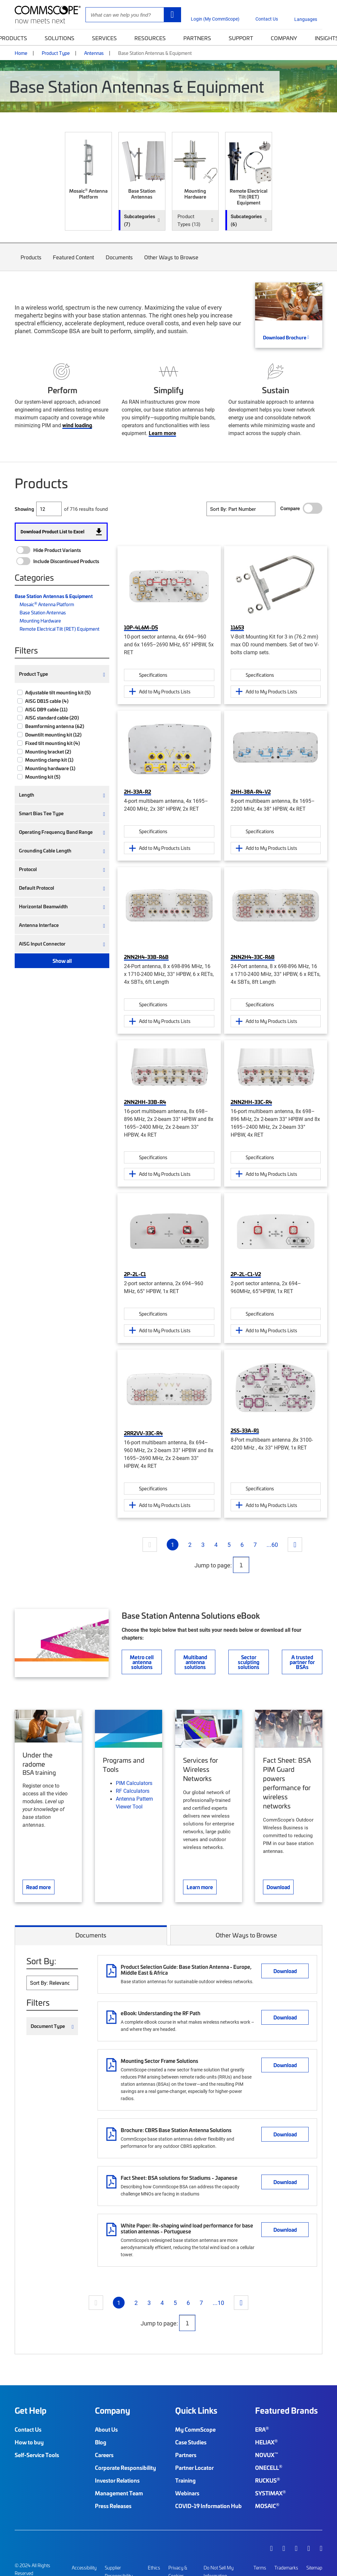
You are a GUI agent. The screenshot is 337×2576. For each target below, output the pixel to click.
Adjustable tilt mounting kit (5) (58, 692)
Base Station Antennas (43, 612)
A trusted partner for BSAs (302, 1661)
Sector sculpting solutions (248, 1661)
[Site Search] (133, 15)
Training (185, 2480)
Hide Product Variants (57, 550)
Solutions (59, 37)
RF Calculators (132, 1790)
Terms (259, 2568)
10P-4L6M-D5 (141, 627)
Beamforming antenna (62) (54, 726)
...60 (272, 1544)
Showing (24, 508)
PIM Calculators (134, 1782)
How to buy (29, 2442)
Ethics (154, 2568)
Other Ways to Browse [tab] (246, 1935)
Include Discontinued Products (66, 561)
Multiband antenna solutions (195, 1661)
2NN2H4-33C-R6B (253, 956)
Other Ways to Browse (172, 262)
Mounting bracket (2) (48, 751)
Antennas (94, 53)
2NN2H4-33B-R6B (146, 956)
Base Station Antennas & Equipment (54, 596)
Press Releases (113, 2506)
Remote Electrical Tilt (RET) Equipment (60, 628)
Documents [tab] (90, 1935)
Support (241, 37)
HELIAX (266, 2442)
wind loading (77, 425)
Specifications (153, 675)
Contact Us (28, 2429)
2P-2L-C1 (135, 1273)
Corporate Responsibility (125, 2467)
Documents (119, 262)
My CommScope (195, 2429)
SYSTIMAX (270, 2493)
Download (285, 1970)
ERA (262, 2429)
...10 (218, 2303)
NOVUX (266, 2455)
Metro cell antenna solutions (142, 1661)
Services (104, 37)
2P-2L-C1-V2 (246, 1273)
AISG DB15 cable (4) (47, 701)
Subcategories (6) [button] (246, 220)
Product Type (56, 53)
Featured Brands (286, 2410)
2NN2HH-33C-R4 (251, 1101)
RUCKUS (267, 2480)
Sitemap (314, 2568)
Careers (104, 2455)
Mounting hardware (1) (50, 768)
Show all (62, 960)
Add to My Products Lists (165, 691)
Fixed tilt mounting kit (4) (52, 743)
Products (31, 262)
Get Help (30, 2410)
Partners (197, 37)
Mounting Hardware (40, 620)
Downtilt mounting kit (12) (53, 734)
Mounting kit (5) (42, 776)
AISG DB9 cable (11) (46, 709)
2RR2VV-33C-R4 (143, 1432)
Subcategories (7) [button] (139, 220)
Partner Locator (194, 2467)
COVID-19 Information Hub (208, 2506)
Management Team (119, 2493)
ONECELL (268, 2467)
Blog (100, 2442)
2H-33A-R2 (137, 791)
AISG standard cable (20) (52, 717)
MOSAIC (267, 2506)
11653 (237, 627)
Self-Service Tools (37, 2455)
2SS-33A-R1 (245, 1430)
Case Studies (191, 2442)
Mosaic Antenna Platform (47, 604)
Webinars (187, 2493)
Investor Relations (117, 2480)
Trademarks (286, 2568)
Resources (150, 37)
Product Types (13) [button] (188, 220)
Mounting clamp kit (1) (49, 759)
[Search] (172, 15)
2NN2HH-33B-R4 (145, 1101)
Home (21, 53)
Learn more (162, 432)
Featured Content (73, 262)
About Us (106, 2429)
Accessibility (84, 2568)
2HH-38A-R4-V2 (251, 791)
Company (284, 37)
